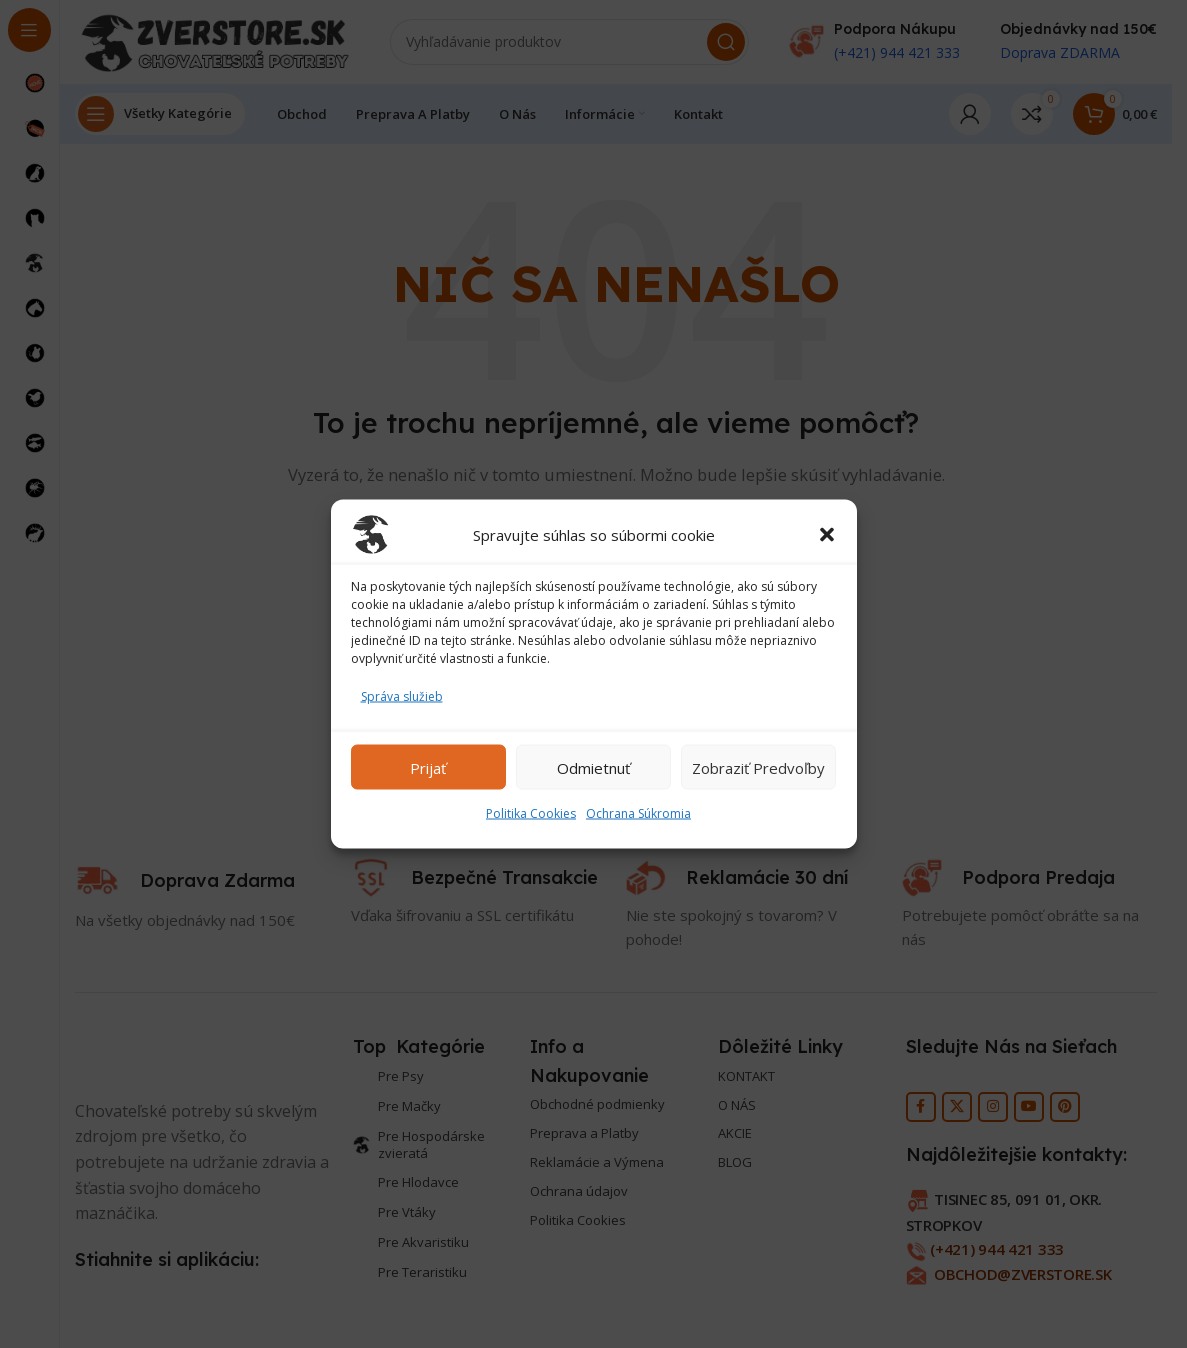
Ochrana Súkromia (638, 813)
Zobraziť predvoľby (758, 767)
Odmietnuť (593, 767)
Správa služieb (402, 696)
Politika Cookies (531, 813)
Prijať (428, 767)
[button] (827, 535)
